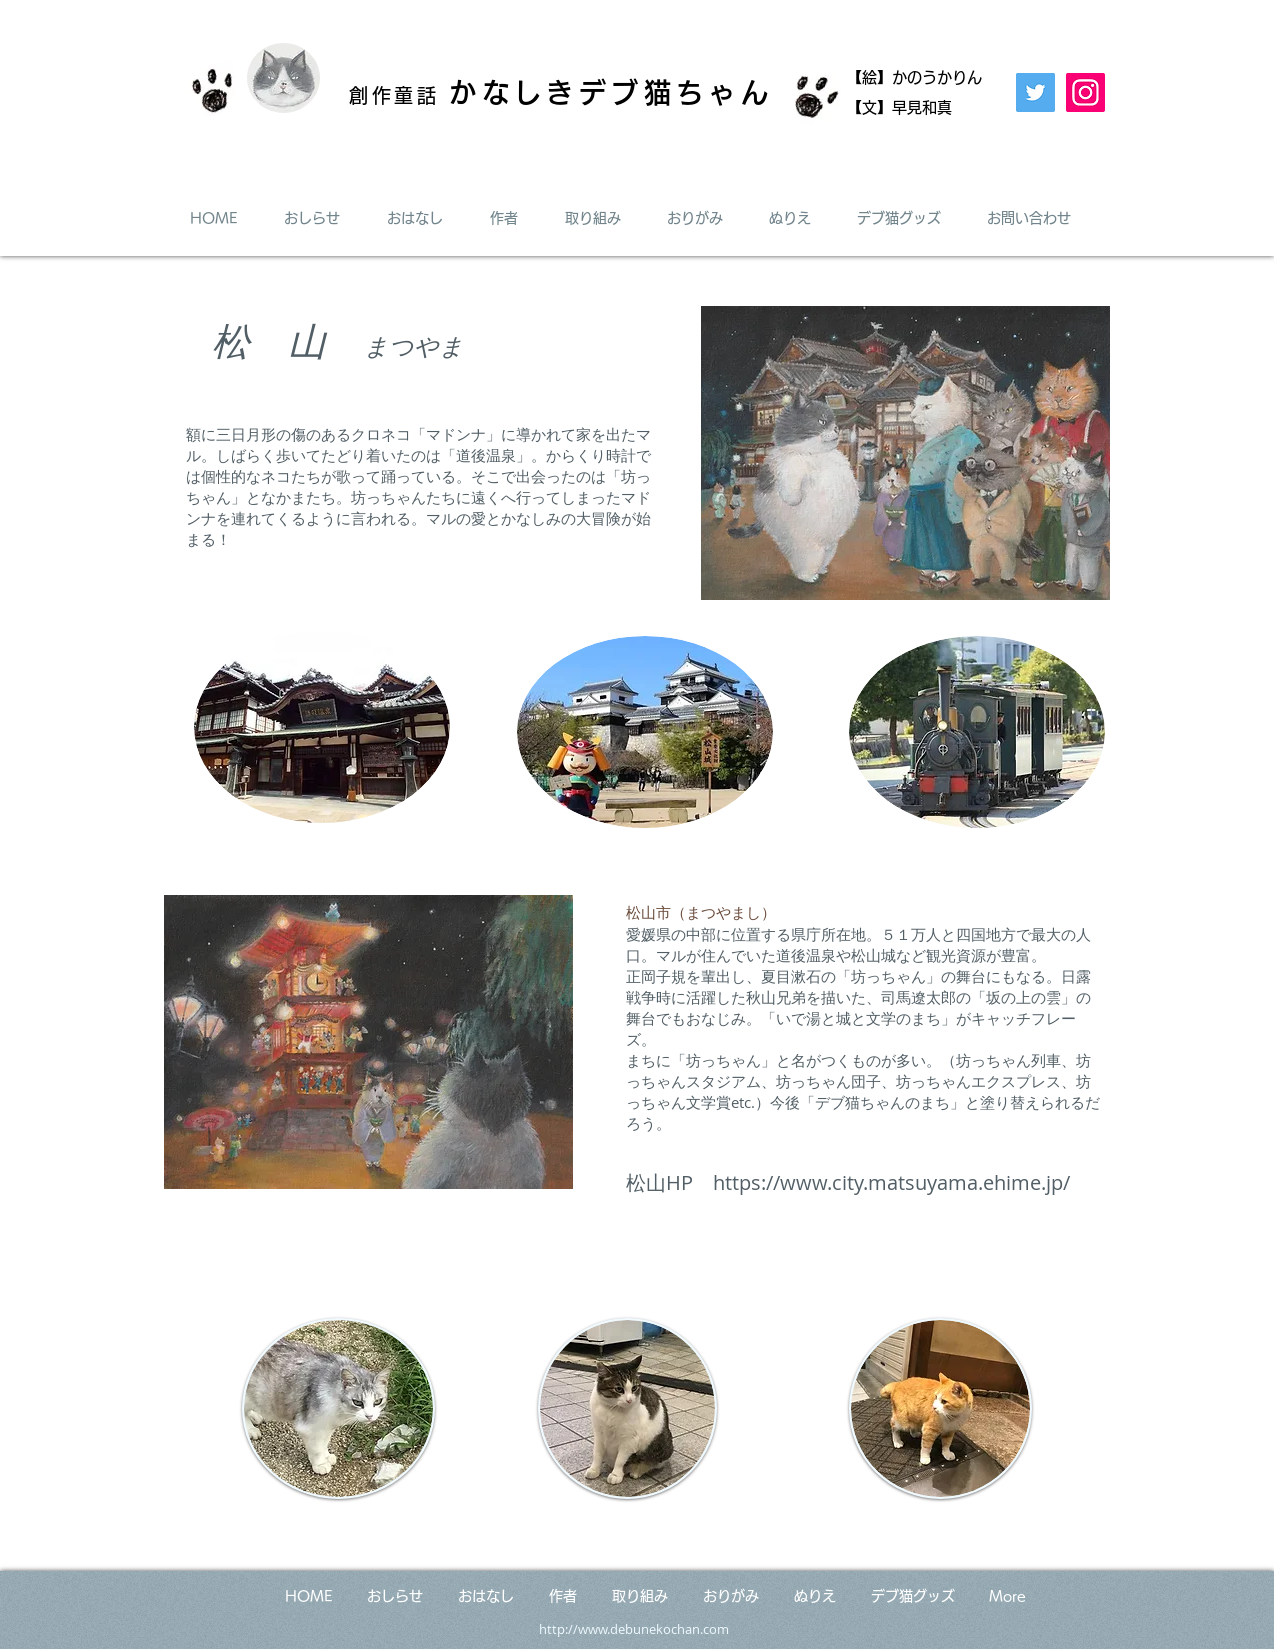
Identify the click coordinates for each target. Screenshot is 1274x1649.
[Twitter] (1035, 92)
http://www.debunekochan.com (634, 1629)
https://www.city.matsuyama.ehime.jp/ (891, 1182)
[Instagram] (1085, 92)
